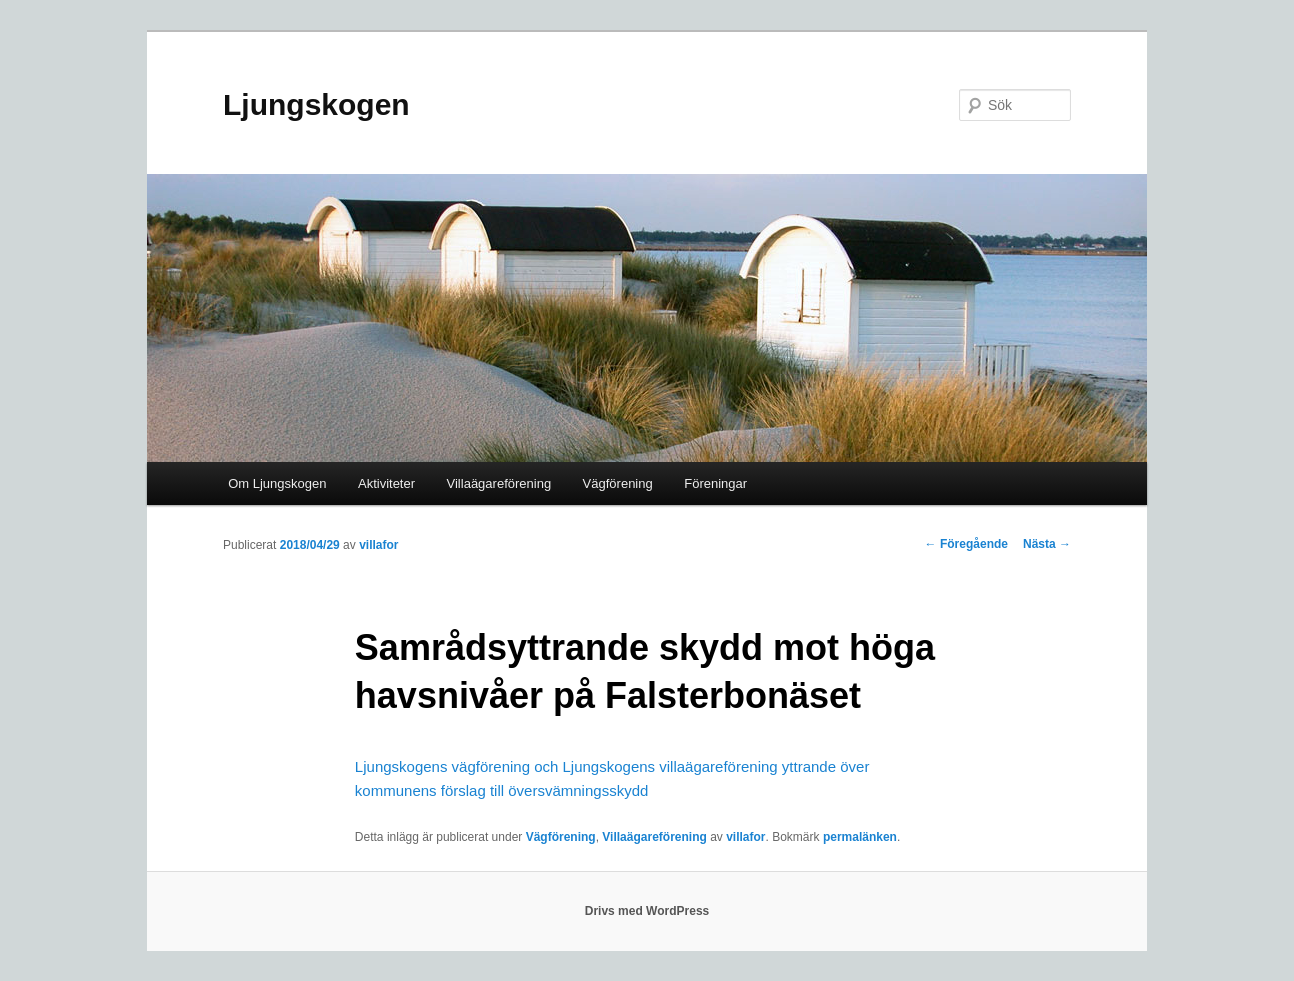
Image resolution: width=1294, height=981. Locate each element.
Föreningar (715, 483)
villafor (378, 545)
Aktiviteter (386, 483)
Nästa (1047, 544)
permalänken (860, 837)
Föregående (966, 544)
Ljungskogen (316, 104)
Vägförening (618, 483)
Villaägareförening (499, 483)
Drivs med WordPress (647, 911)
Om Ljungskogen (277, 483)
